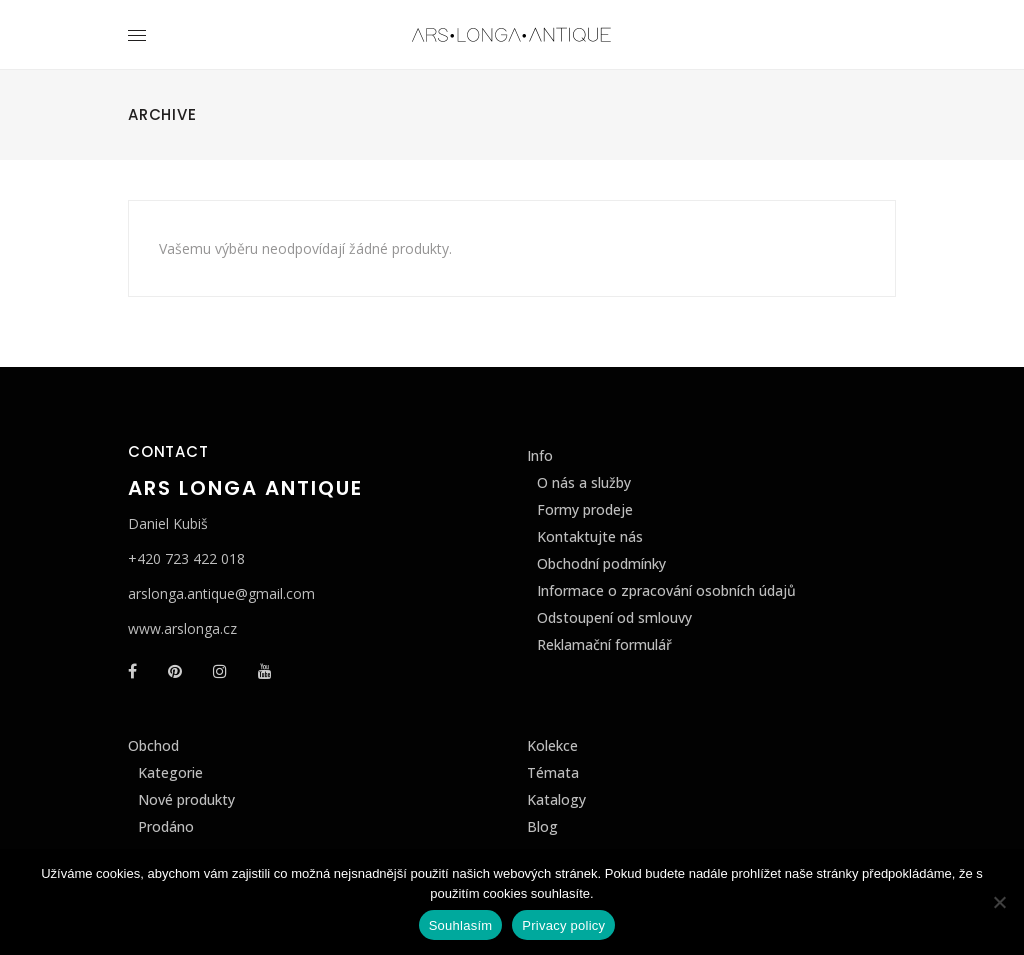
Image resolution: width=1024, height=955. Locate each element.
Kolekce (552, 745)
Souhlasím (461, 925)
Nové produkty (186, 799)
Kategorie (170, 772)
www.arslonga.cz (182, 628)
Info (540, 455)
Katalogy (556, 799)
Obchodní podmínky (601, 563)
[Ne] (999, 902)
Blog (542, 826)
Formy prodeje (585, 509)
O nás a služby (584, 482)
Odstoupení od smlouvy (614, 617)
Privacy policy (563, 925)
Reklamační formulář (604, 644)
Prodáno (166, 826)
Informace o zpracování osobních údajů (666, 590)
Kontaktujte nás (590, 536)
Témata (553, 772)
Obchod (153, 745)
